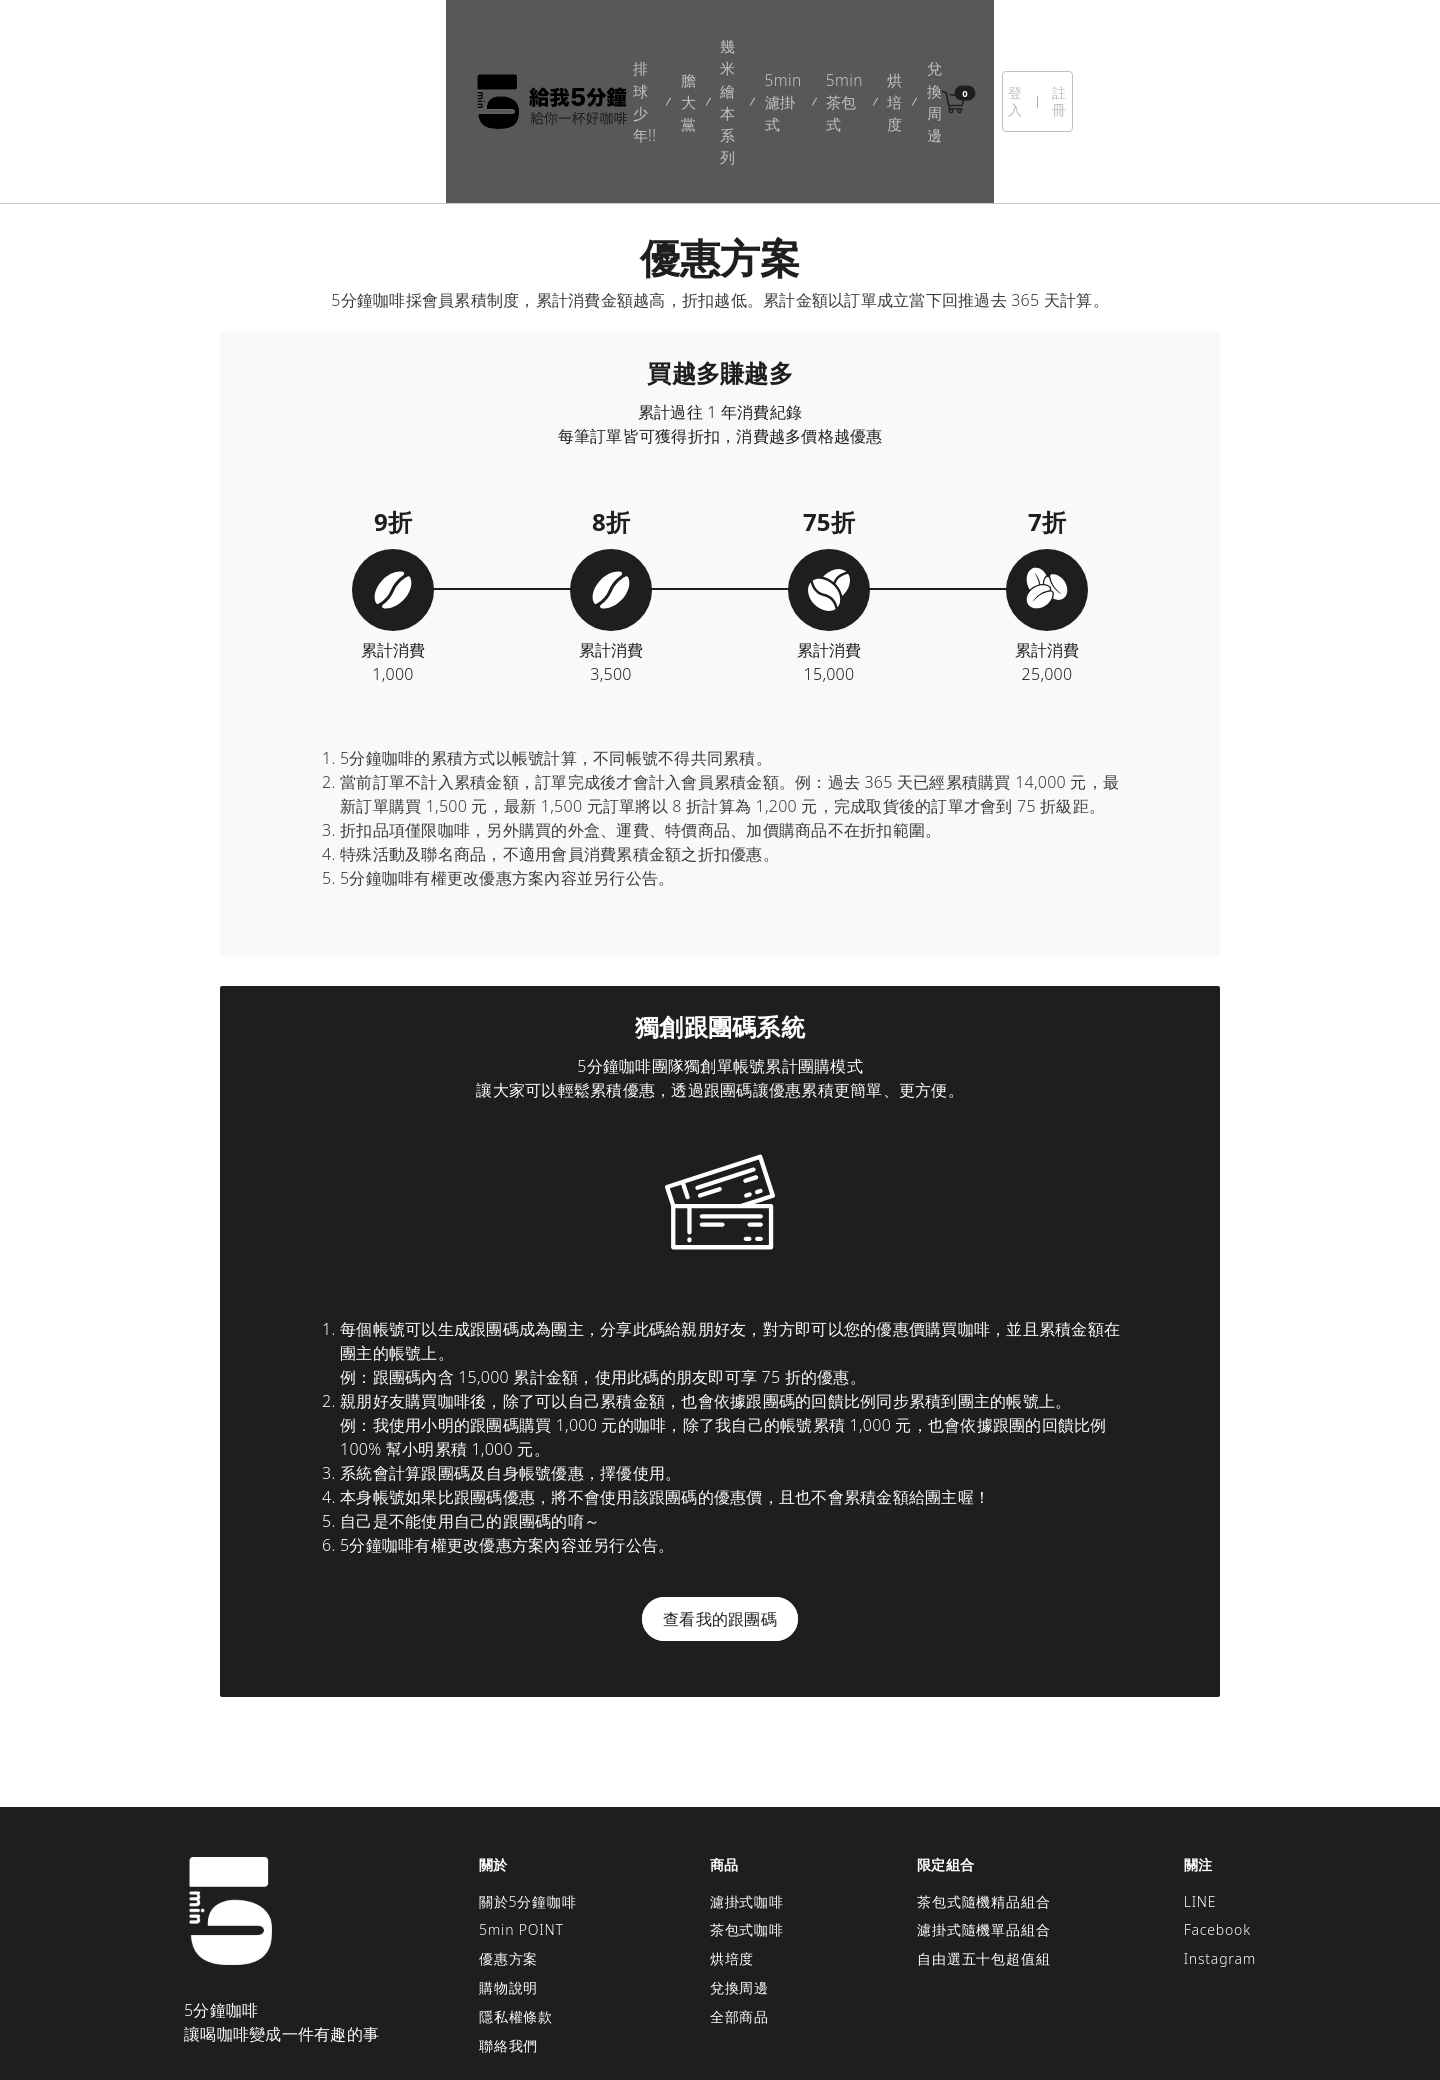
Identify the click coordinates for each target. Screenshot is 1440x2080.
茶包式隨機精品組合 (983, 1796)
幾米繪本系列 (603, 49)
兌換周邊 (980, 49)
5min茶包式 (817, 49)
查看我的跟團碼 (720, 1514)
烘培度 (904, 49)
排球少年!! (430, 49)
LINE (1200, 1796)
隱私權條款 (516, 1911)
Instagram (1220, 1854)
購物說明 (508, 1883)
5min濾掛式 (712, 49)
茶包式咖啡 (747, 1825)
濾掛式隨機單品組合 (983, 1825)
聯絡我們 (508, 1940)
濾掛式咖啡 (747, 1796)
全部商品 (739, 1911)
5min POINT (521, 1825)
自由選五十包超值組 (983, 1854)
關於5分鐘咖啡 (528, 1796)
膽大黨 (511, 49)
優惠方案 (508, 1854)
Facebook (1217, 1825)
